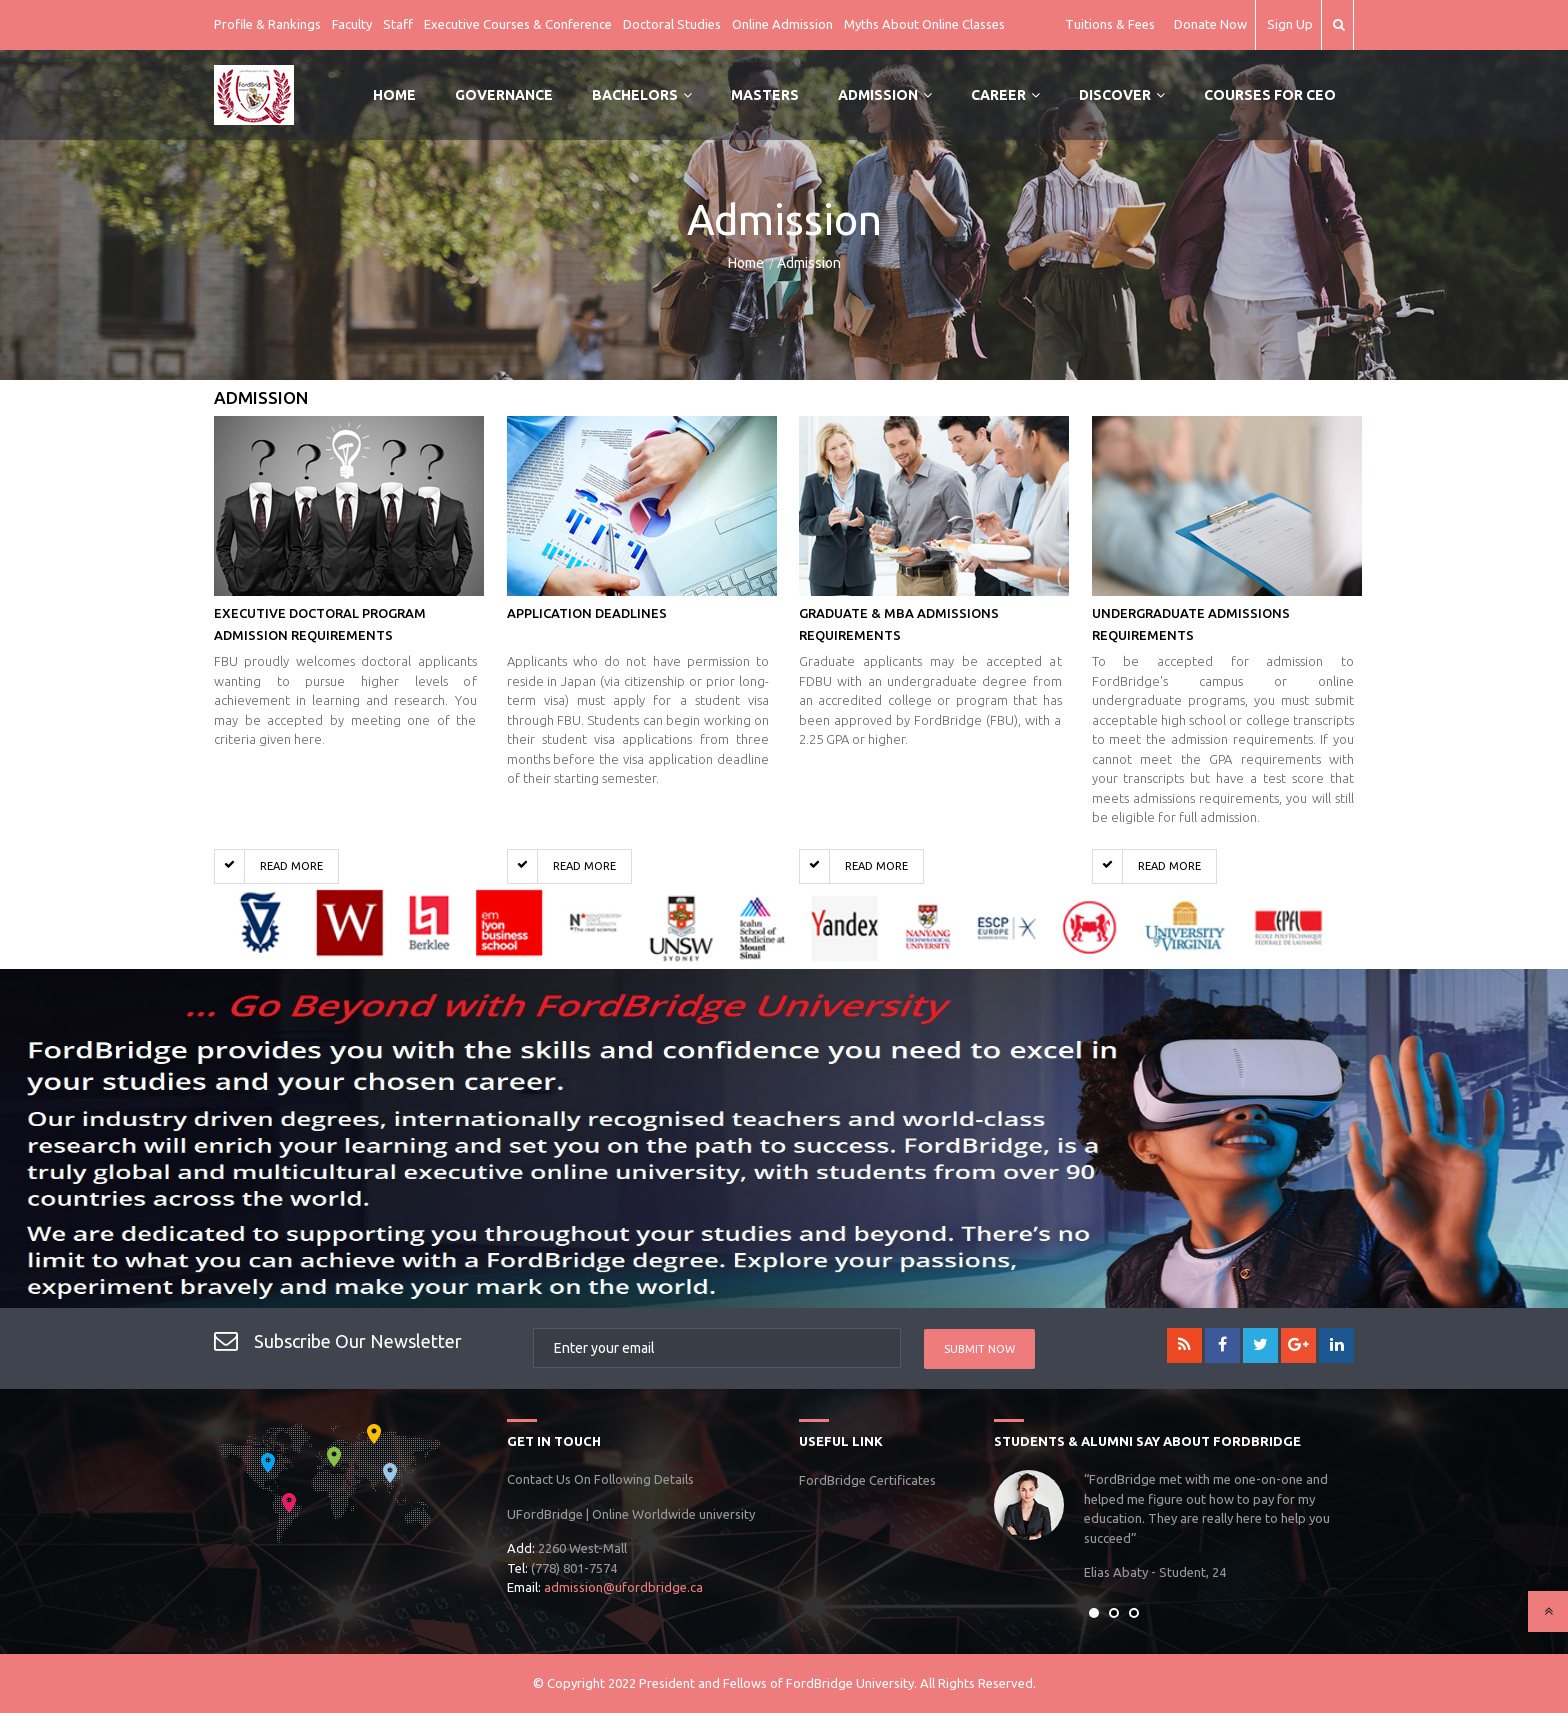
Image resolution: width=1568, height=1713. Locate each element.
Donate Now (1210, 24)
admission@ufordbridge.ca (623, 1587)
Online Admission (782, 24)
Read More (269, 866)
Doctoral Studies (672, 24)
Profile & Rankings (267, 24)
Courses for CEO (1270, 95)
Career (1005, 95)
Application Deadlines (587, 613)
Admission (885, 95)
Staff (398, 24)
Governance (504, 95)
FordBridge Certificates (867, 1480)
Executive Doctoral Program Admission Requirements (320, 624)
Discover (1122, 95)
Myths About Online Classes (924, 24)
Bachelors (642, 95)
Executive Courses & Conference (518, 24)
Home (394, 95)
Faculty (352, 24)
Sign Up (1290, 24)
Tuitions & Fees (1110, 24)
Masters (765, 95)
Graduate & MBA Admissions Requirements (899, 624)
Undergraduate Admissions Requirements (1191, 624)
